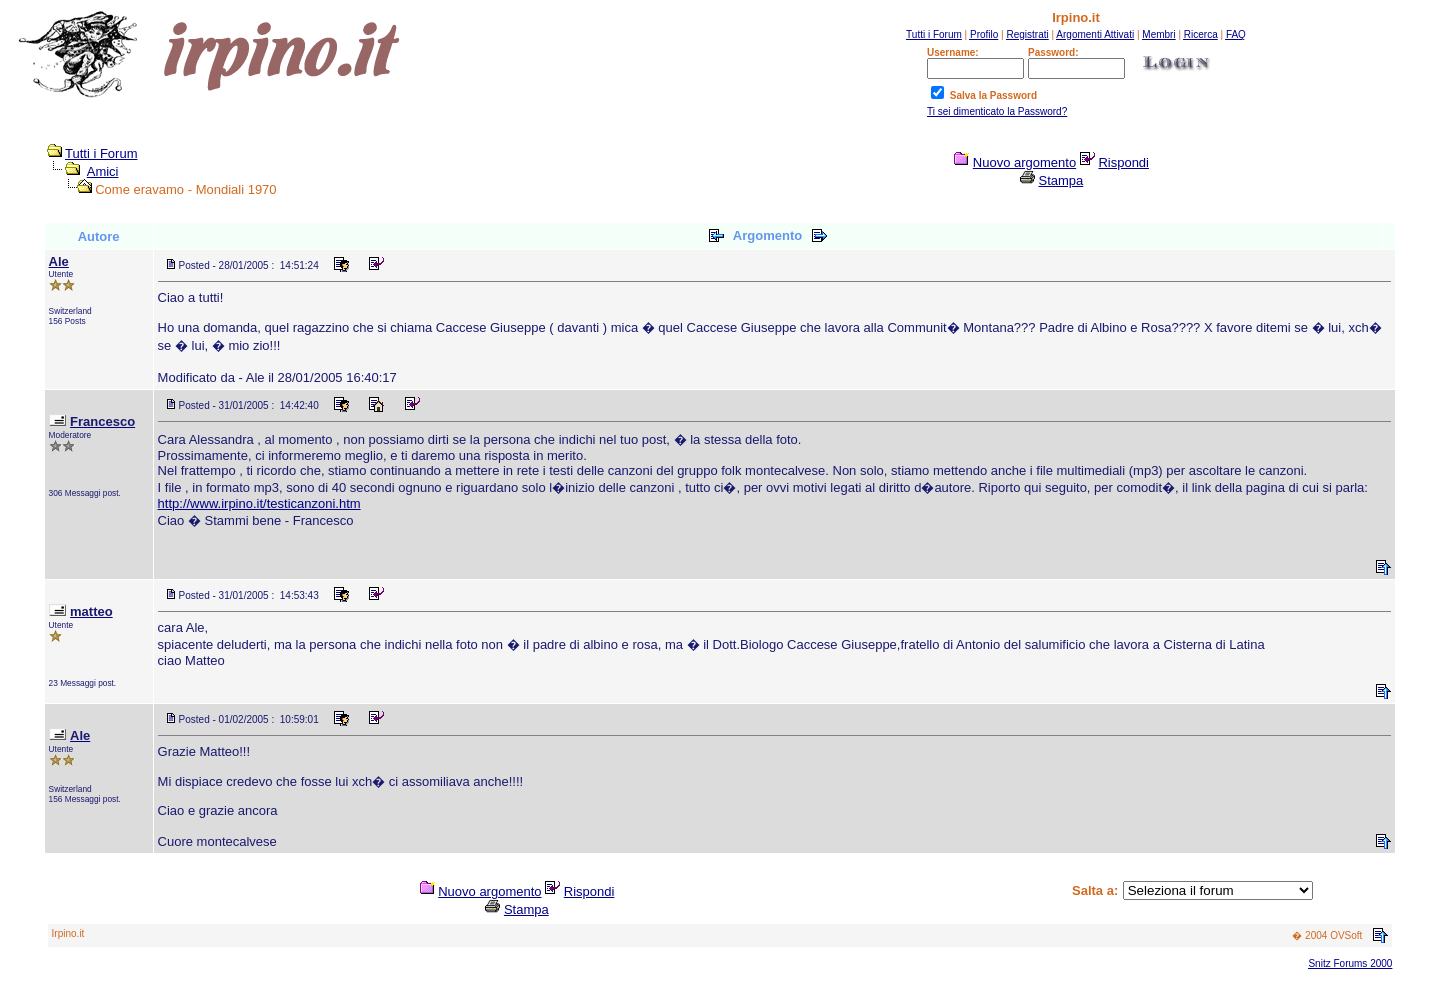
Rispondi (1123, 162)
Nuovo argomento (1024, 162)
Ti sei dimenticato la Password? (997, 111)
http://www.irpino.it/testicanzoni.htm (259, 503)
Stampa (1061, 180)
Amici (103, 171)
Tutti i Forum (101, 153)
